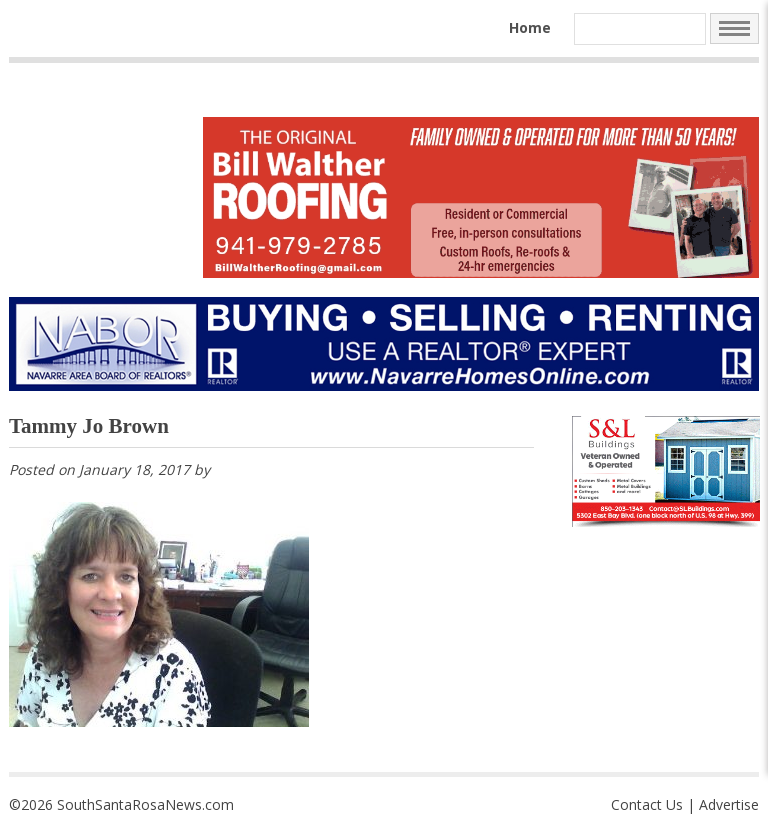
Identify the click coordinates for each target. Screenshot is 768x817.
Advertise (729, 804)
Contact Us (647, 804)
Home (530, 27)
